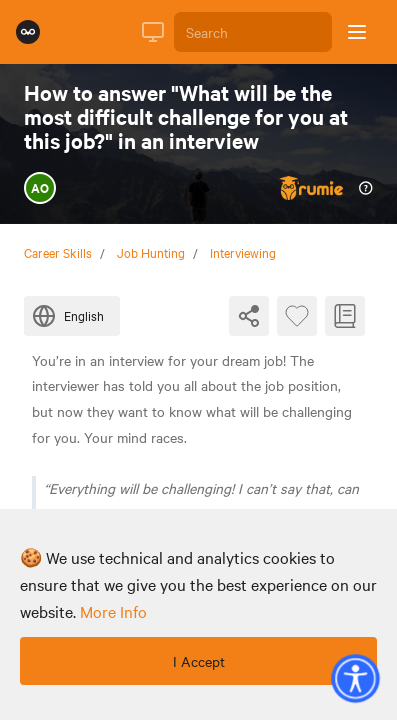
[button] (355, 678)
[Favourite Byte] (297, 316)
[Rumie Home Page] (28, 32)
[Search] (253, 32)
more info (113, 611)
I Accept (199, 661)
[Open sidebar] (357, 32)
